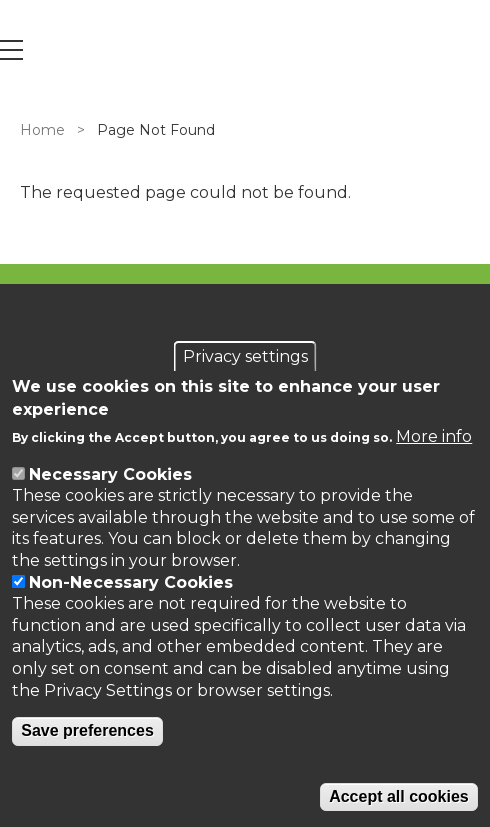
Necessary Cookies (110, 474)
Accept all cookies (399, 796)
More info (434, 436)
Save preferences (87, 730)
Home (42, 130)
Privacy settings (245, 356)
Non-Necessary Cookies (131, 582)
